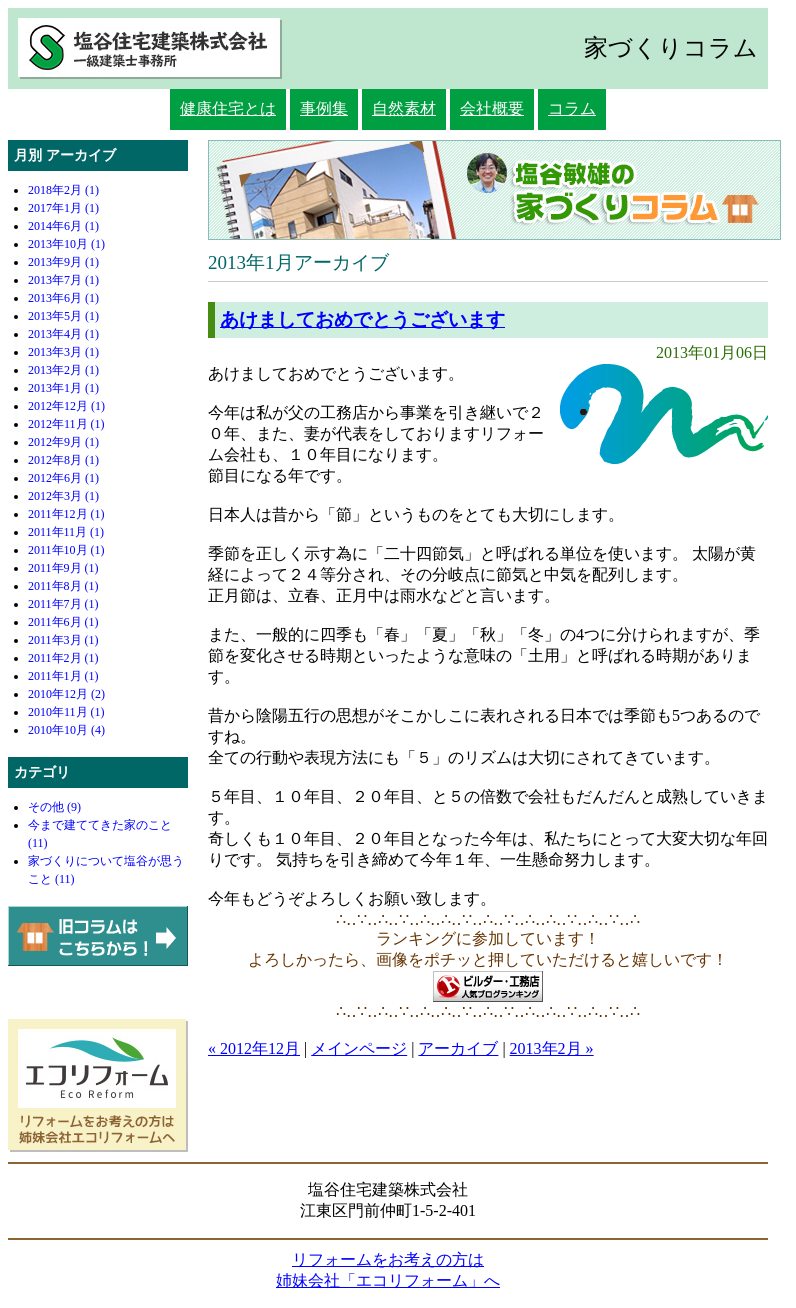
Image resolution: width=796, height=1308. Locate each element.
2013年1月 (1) (63, 388)
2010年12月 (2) (66, 694)
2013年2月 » (552, 1048)
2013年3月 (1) (63, 352)
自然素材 (404, 108)
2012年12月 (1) (66, 406)
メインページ (359, 1048)
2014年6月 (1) (63, 226)
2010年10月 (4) (66, 730)
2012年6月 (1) (63, 478)
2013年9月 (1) (63, 262)
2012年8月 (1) (63, 460)
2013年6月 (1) (63, 298)
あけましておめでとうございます (362, 319)
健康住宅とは (228, 108)
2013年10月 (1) (66, 244)
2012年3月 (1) (63, 496)
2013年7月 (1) (63, 280)
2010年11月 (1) (66, 712)
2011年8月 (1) (63, 586)
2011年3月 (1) (63, 640)
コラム (572, 108)
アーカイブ (458, 1048)
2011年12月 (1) (66, 514)
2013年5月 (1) (63, 316)
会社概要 (492, 108)
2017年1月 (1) (63, 208)
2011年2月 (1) (63, 658)
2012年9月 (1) (63, 442)
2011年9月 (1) (63, 568)
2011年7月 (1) (63, 604)
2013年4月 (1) (63, 334)
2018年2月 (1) (63, 190)
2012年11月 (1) (66, 424)
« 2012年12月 (254, 1048)
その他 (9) (54, 807)
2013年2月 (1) (63, 370)
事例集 (324, 108)
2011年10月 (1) (66, 550)
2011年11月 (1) (66, 532)
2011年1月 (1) (63, 676)
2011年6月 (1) (63, 622)
